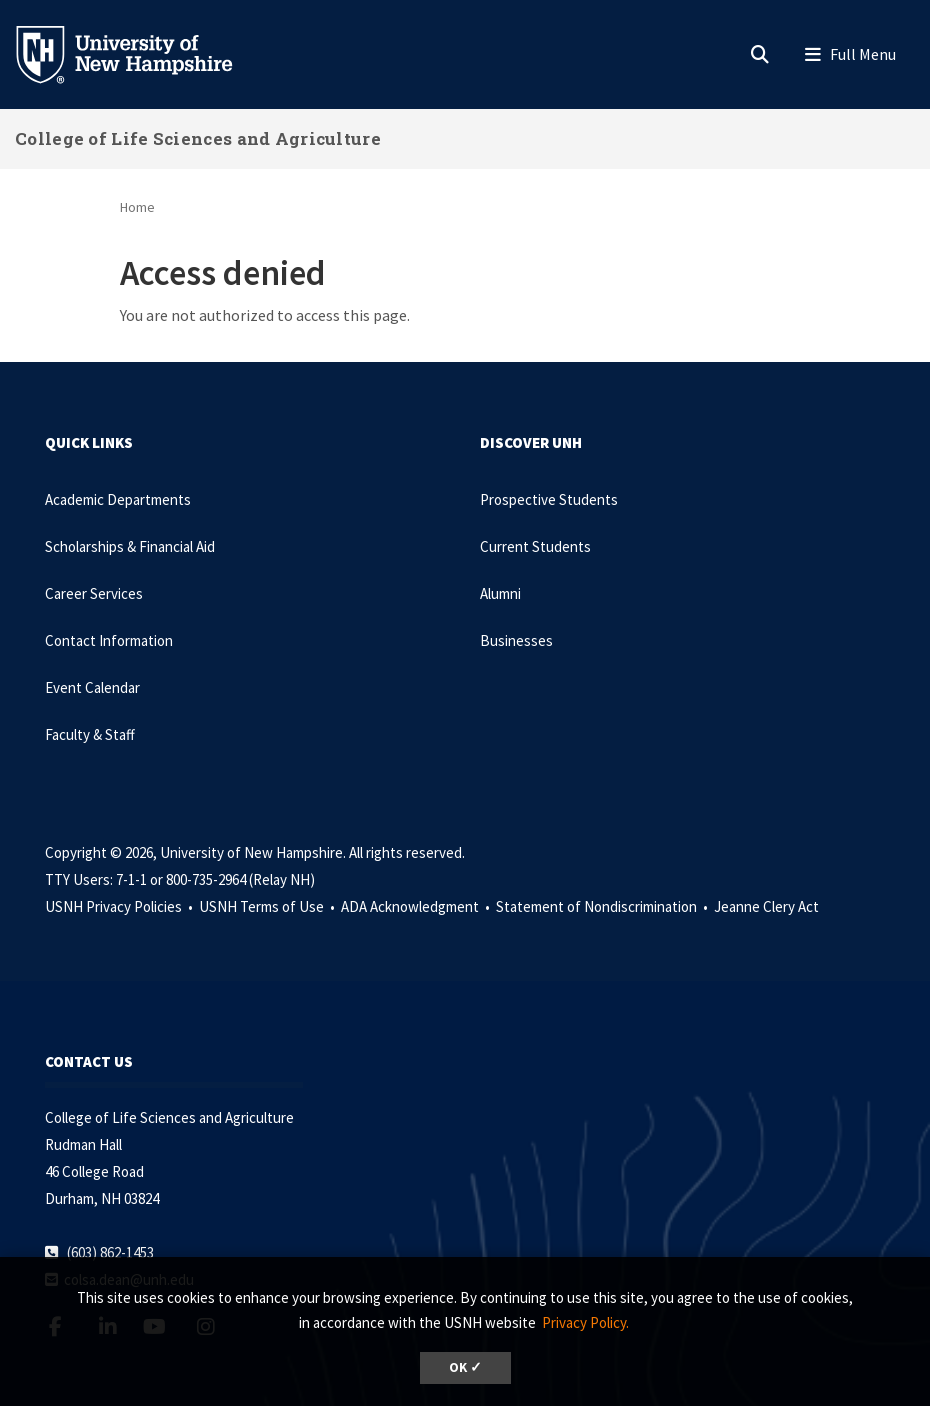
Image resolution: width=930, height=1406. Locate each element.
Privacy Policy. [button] (585, 1322)
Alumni (500, 593)
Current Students (535, 546)
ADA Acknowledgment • (417, 906)
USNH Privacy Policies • (120, 906)
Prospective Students (549, 499)
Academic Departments (118, 499)
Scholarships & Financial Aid (130, 546)
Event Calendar (92, 687)
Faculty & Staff (90, 734)
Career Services (94, 593)
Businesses (516, 640)
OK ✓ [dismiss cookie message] (465, 1367)
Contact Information (109, 640)
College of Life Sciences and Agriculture (198, 138)
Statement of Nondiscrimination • (603, 906)
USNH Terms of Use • (268, 906)
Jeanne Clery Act (766, 906)
